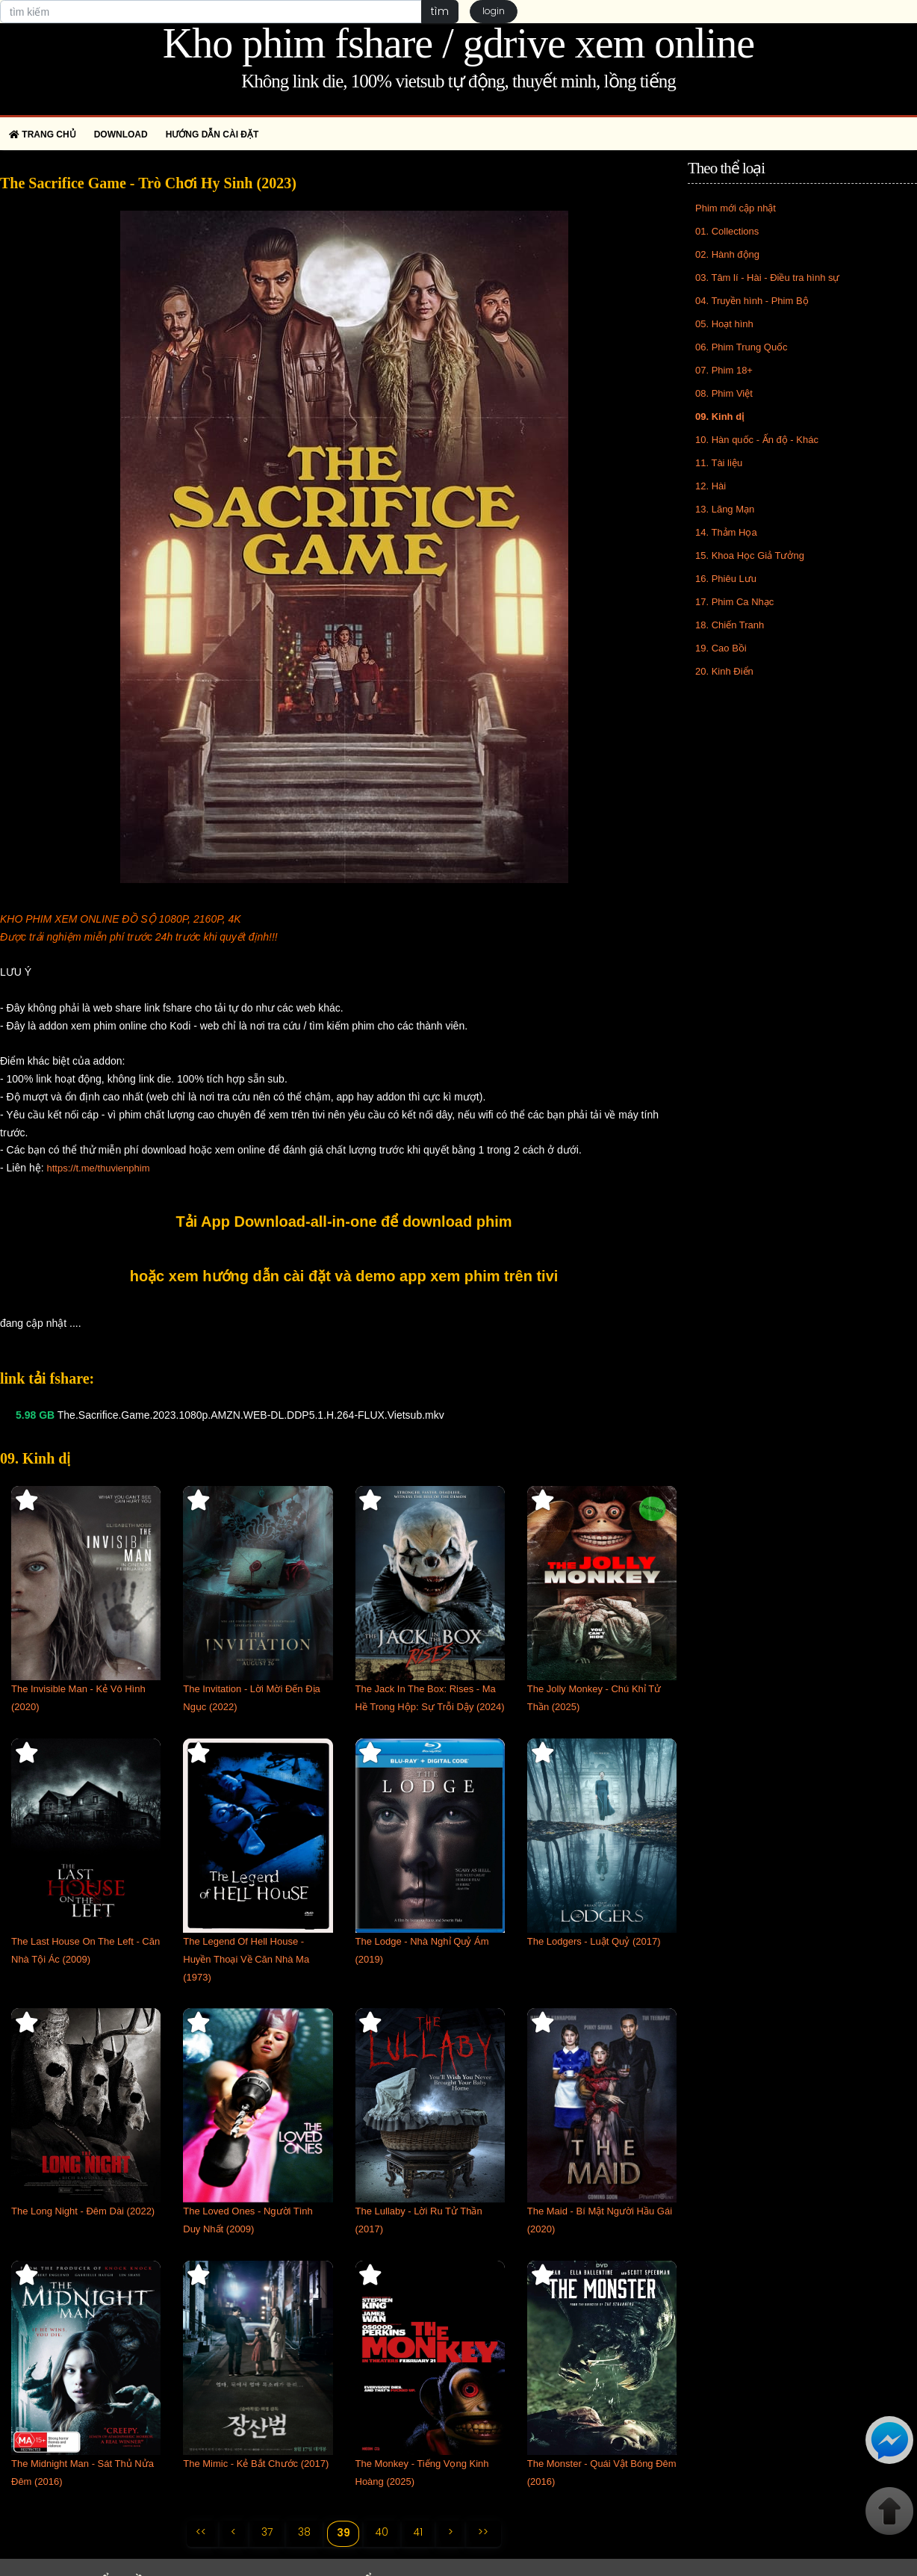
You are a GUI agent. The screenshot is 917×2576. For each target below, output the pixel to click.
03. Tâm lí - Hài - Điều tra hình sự (767, 277)
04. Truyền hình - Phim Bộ (752, 300)
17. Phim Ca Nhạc (734, 601)
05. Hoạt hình (724, 323)
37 (266, 2532)
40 (382, 2532)
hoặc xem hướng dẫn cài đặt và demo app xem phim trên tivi (344, 1276)
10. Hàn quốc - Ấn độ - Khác (756, 439)
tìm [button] (439, 11)
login (493, 11)
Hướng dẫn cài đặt (212, 134)
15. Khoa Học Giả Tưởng (749, 555)
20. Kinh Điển (724, 671)
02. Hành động (727, 254)
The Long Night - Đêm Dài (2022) (83, 2211)
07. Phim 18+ (724, 370)
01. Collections (727, 231)
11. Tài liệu (718, 462)
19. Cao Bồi (721, 648)
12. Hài (710, 486)
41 (419, 2532)
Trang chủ (42, 134)
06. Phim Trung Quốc (741, 347)
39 (342, 2533)
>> (485, 2532)
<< (199, 2532)
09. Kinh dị (719, 416)
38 (303, 2532)
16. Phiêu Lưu (725, 578)
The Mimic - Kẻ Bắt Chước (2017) (256, 2463)
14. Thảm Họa (726, 532)
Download (121, 134)
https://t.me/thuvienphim (97, 1168)
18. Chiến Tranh (729, 625)
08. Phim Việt (724, 393)
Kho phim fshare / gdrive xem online (458, 43)
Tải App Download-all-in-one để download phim (343, 1221)
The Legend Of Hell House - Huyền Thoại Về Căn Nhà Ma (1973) (246, 1959)
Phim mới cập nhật (735, 208)
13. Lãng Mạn (724, 509)
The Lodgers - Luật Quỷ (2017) (594, 1941)
